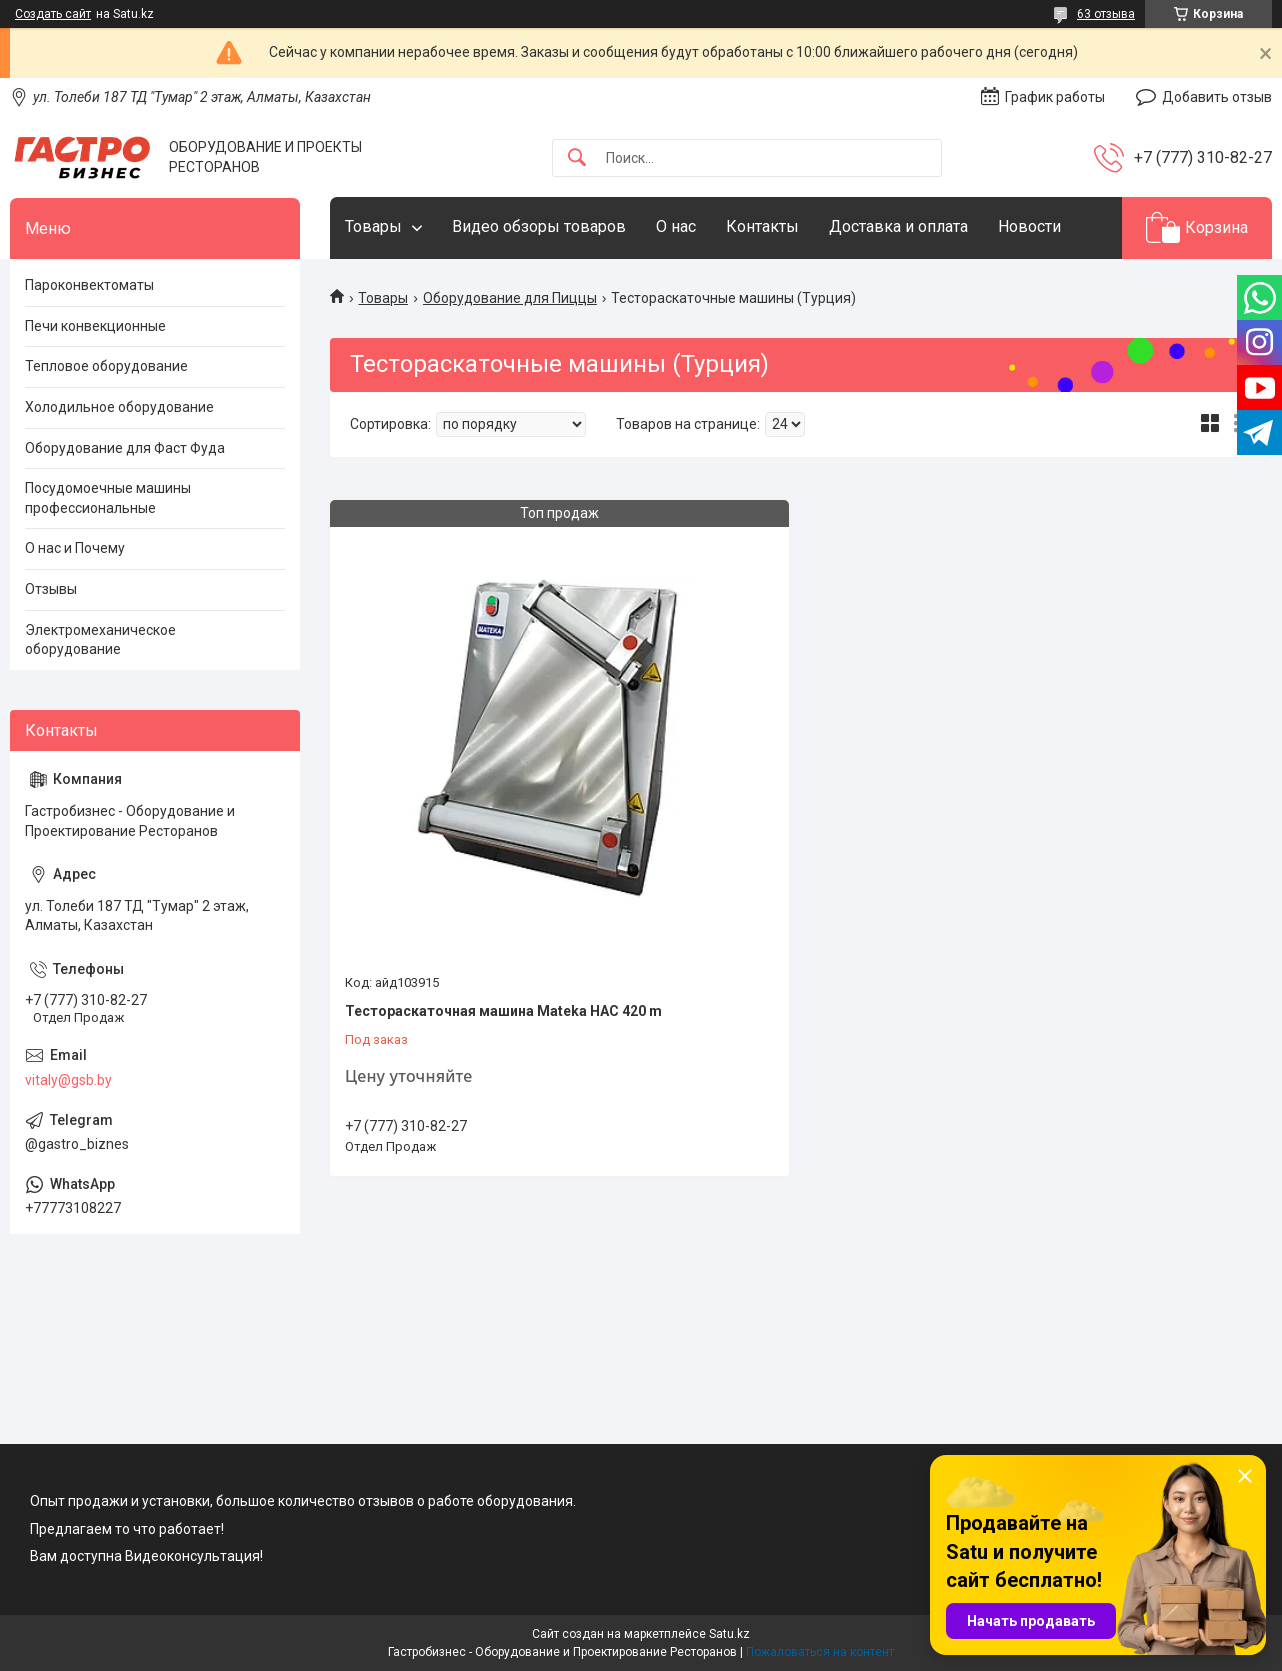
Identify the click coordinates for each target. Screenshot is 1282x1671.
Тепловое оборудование (106, 366)
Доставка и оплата (898, 226)
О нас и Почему (75, 548)
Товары (373, 226)
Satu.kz (729, 1634)
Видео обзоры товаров (539, 226)
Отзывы (51, 589)
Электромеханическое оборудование (100, 640)
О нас (676, 226)
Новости (1029, 226)
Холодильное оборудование (119, 407)
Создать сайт (53, 14)
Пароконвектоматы (89, 285)
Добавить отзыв (1217, 97)
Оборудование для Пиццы (510, 298)
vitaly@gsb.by (68, 1080)
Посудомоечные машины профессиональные (108, 498)
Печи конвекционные (95, 326)
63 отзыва (1106, 14)
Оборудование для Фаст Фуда (125, 448)
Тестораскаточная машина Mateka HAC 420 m (503, 1011)
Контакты (762, 226)
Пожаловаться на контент (820, 1652)
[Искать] (577, 158)
